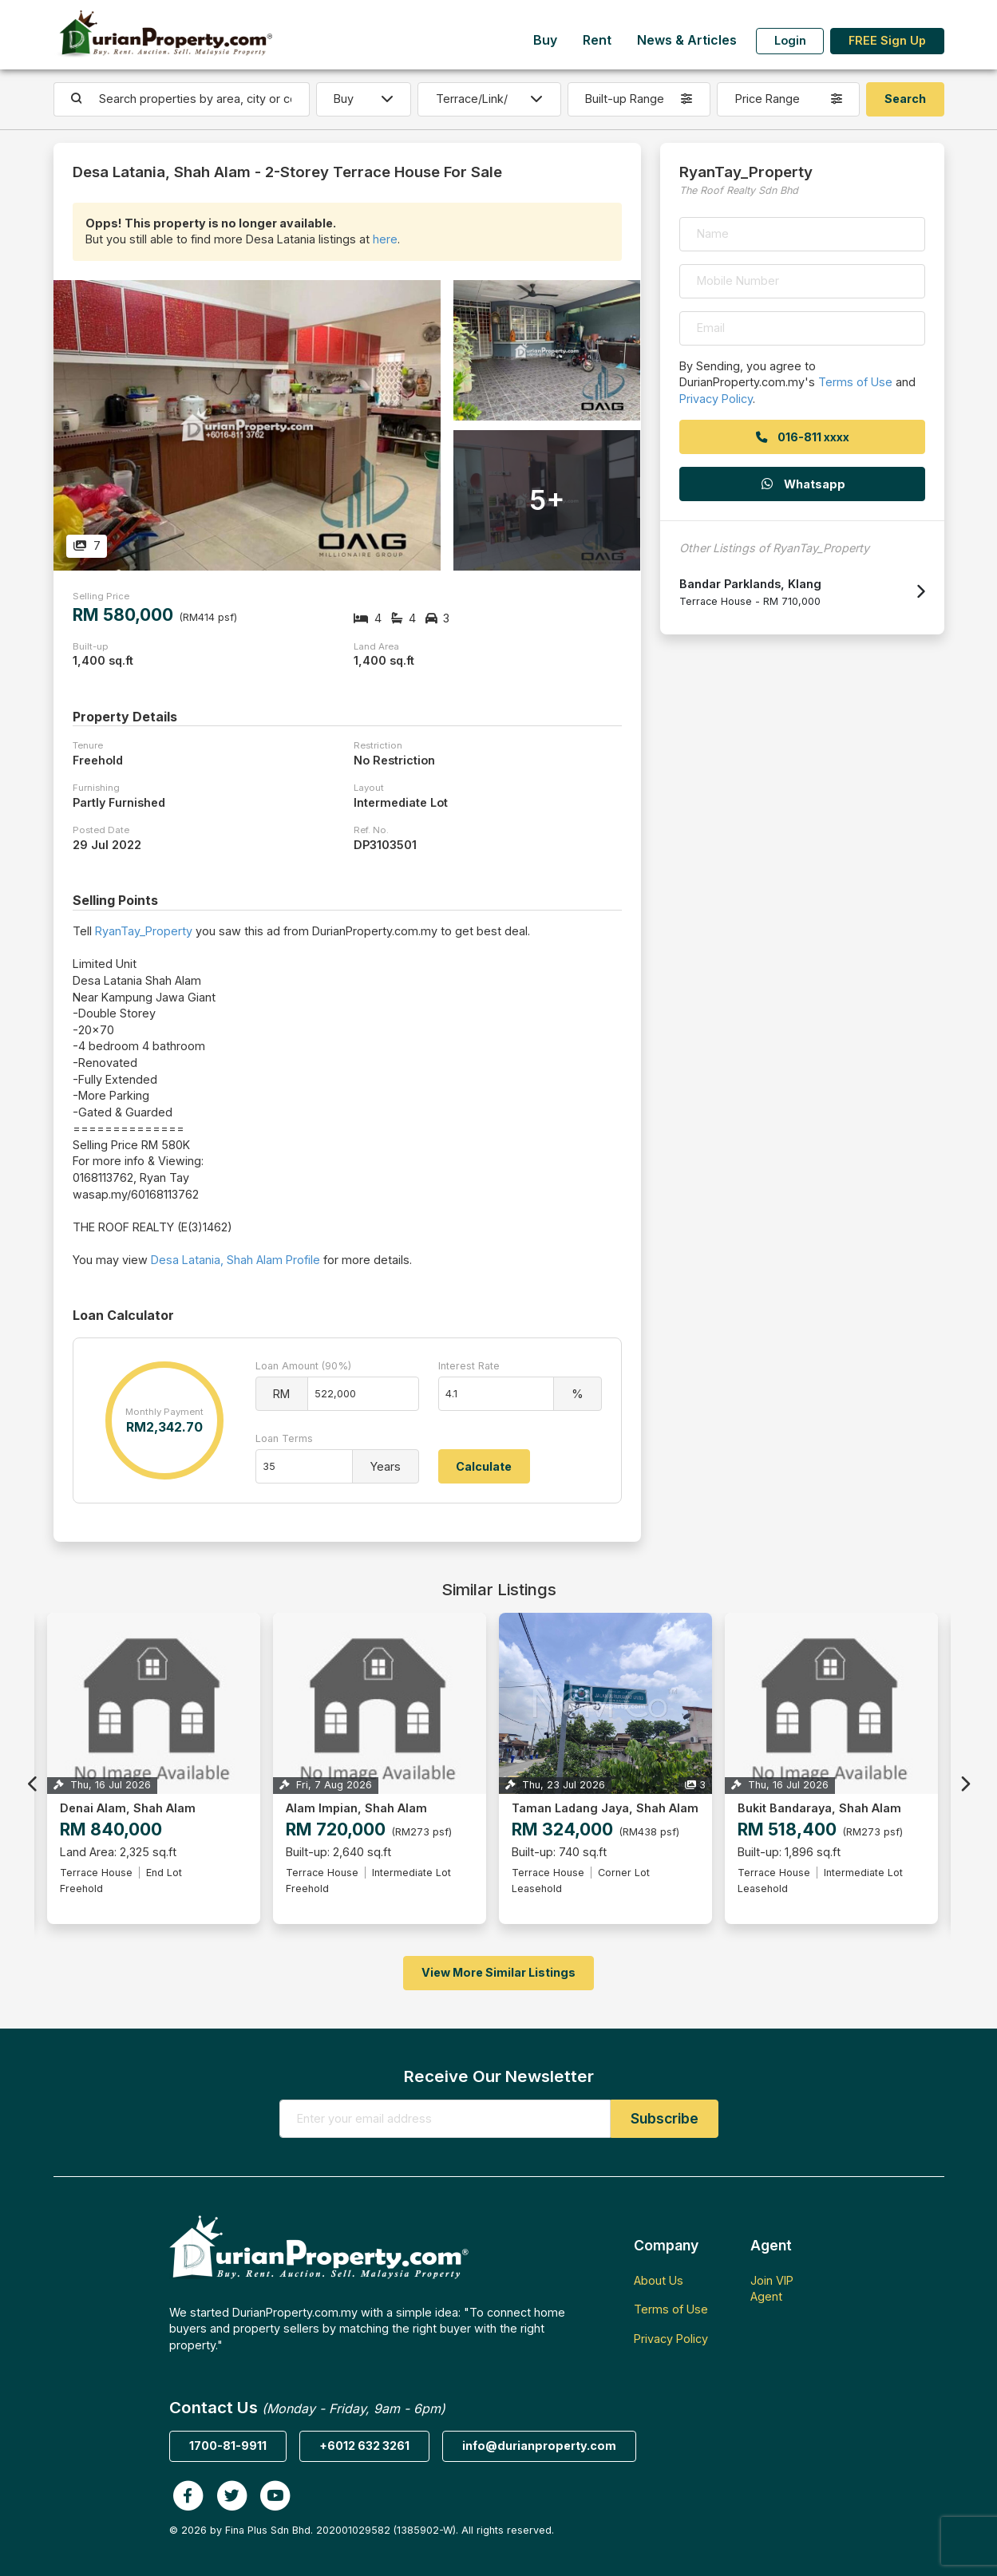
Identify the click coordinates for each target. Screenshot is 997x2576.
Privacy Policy (716, 398)
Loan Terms (284, 1438)
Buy (545, 40)
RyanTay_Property (143, 931)
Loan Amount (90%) (303, 1366)
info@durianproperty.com (539, 2445)
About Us (658, 2280)
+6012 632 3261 (364, 2445)
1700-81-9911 (228, 2445)
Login (790, 40)
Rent (597, 40)
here (385, 239)
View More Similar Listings (498, 1972)
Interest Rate (469, 1366)
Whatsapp (802, 484)
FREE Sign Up (887, 40)
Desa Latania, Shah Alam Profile (235, 1259)
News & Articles (687, 40)
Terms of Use (855, 382)
